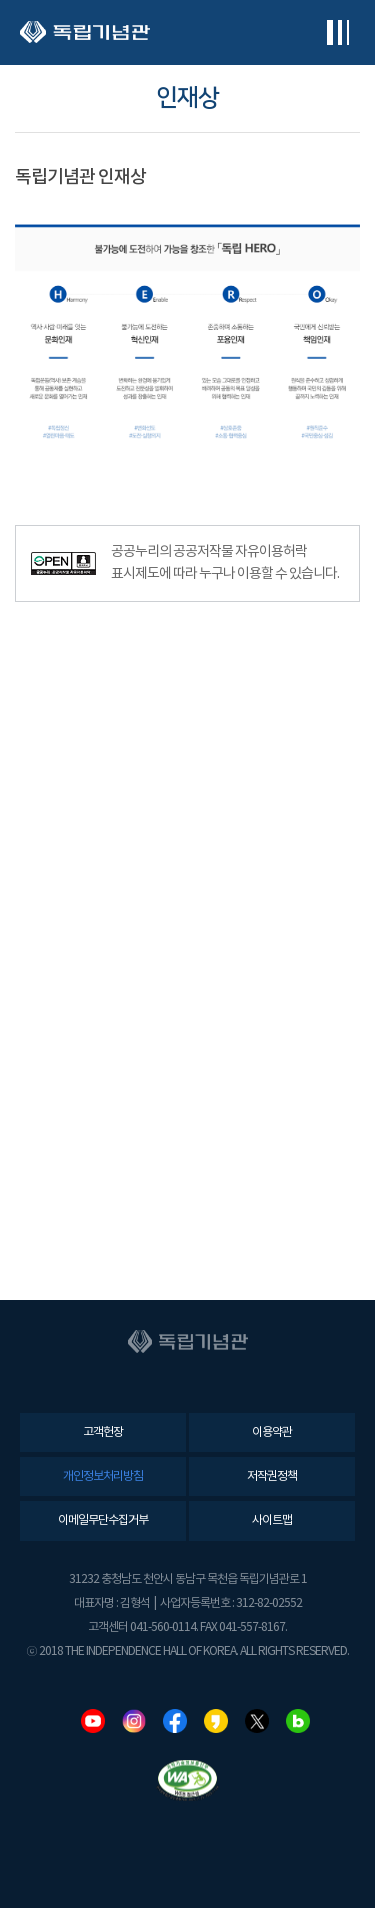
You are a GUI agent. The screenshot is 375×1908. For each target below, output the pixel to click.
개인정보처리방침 (103, 1476)
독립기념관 (85, 32)
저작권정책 (272, 1476)
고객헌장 (103, 1432)
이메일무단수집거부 (103, 1520)
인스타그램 (134, 1721)
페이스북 (175, 1721)
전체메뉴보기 (337, 32)
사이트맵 (272, 1520)
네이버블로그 (298, 1721)
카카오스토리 (216, 1721)
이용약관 (272, 1432)
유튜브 (93, 1721)
